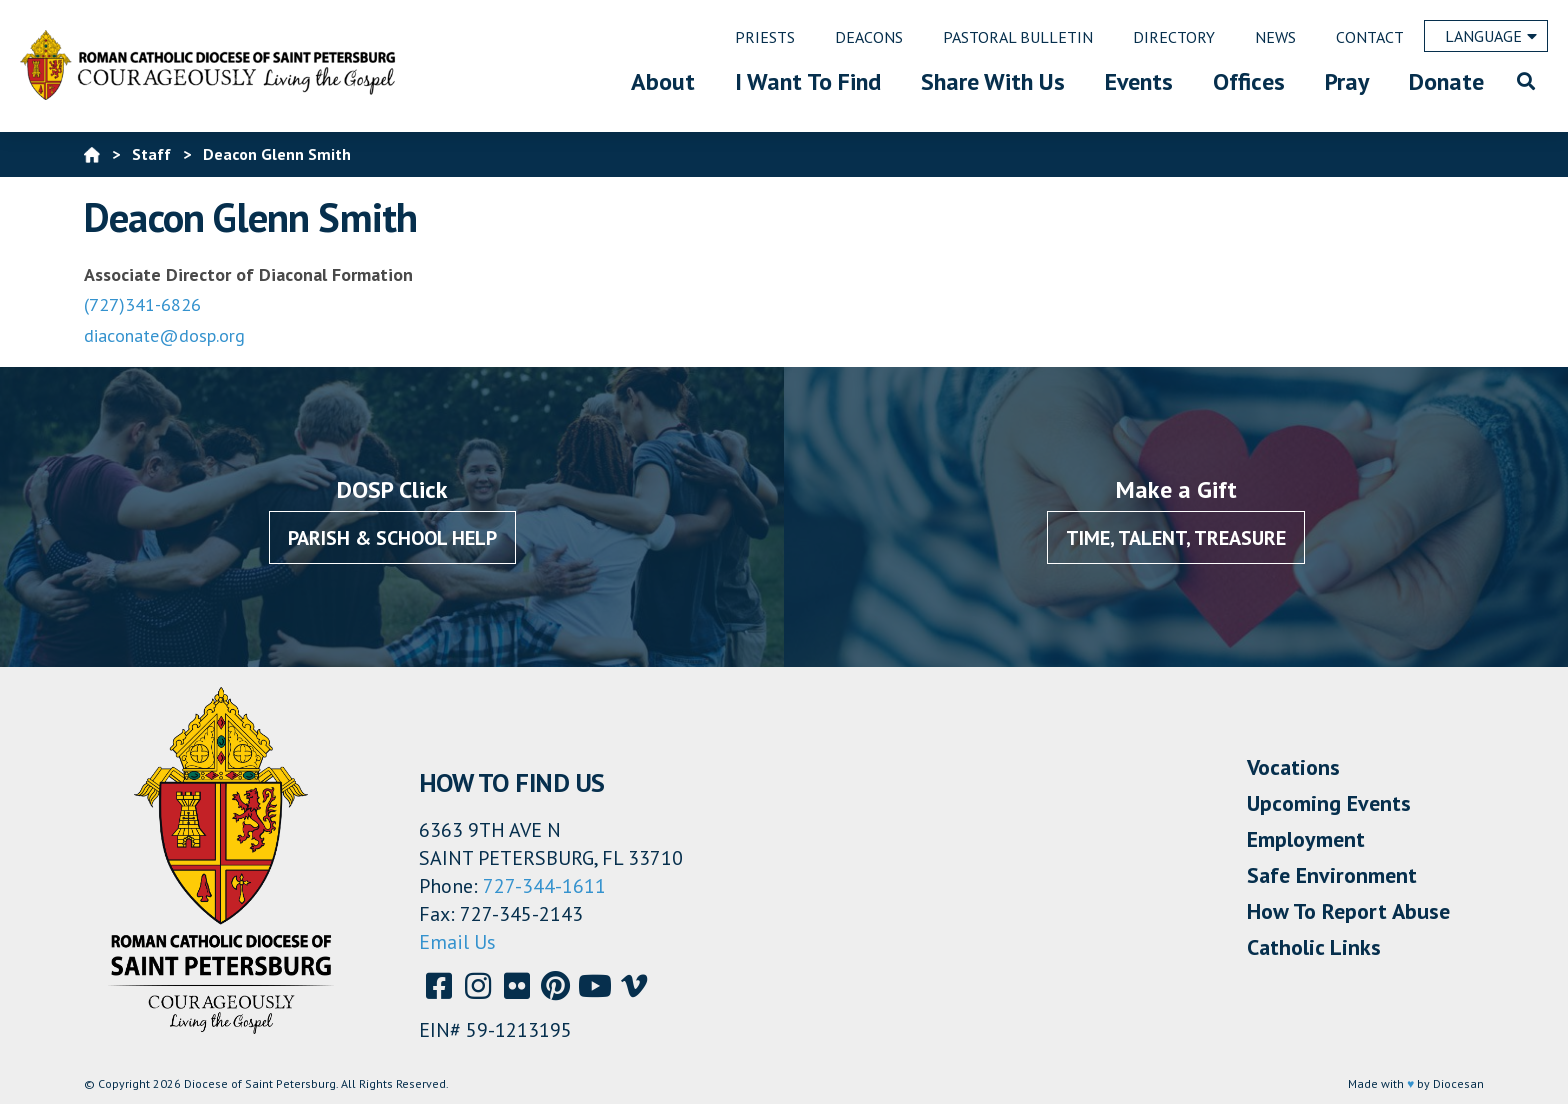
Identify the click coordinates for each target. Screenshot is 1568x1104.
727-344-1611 (544, 886)
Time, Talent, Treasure (1176, 538)
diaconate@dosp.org (164, 335)
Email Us (457, 942)
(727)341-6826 (142, 304)
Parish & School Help (392, 538)
